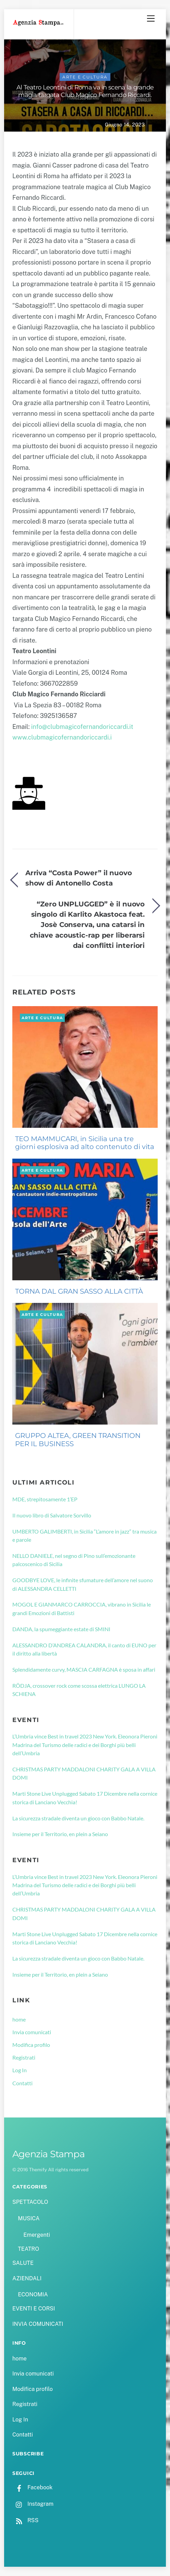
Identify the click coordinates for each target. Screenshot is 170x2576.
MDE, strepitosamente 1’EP (44, 1499)
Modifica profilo (31, 2044)
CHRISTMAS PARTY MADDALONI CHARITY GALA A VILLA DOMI (84, 1773)
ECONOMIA (33, 2294)
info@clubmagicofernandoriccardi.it (82, 726)
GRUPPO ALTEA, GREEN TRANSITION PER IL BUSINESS (78, 1439)
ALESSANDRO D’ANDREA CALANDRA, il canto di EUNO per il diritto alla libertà (84, 1649)
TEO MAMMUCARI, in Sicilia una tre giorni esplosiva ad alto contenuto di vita (84, 1143)
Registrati (23, 2057)
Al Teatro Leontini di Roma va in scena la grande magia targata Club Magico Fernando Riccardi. (85, 91)
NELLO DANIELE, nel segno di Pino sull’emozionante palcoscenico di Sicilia (73, 1559)
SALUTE (23, 2263)
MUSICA (28, 2218)
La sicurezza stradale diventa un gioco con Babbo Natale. (78, 1818)
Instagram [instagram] (32, 2504)
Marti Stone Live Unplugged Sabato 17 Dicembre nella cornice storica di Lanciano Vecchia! (84, 1797)
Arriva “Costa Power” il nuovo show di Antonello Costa (78, 877)
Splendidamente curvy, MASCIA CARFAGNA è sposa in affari (83, 1669)
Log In (19, 2070)
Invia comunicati (31, 2032)
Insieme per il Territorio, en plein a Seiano (60, 1834)
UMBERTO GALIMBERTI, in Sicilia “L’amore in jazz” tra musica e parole (84, 1535)
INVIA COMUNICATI (37, 2324)
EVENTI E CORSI (33, 2308)
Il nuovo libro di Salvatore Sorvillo (51, 1515)
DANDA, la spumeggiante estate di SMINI (61, 1629)
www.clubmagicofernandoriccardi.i (62, 737)
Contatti (22, 2083)
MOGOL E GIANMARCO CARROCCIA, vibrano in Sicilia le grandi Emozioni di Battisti (81, 1608)
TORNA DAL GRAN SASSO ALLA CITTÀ (79, 1291)
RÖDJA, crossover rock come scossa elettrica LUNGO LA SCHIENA (79, 1689)
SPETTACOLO (30, 2202)
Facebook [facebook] (32, 2487)
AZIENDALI (26, 2278)
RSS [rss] (25, 2520)
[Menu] (151, 18)
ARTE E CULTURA (85, 77)
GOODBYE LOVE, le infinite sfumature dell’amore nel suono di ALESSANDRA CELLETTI (82, 1584)
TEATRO (28, 2249)
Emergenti (36, 2235)
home (19, 2019)
